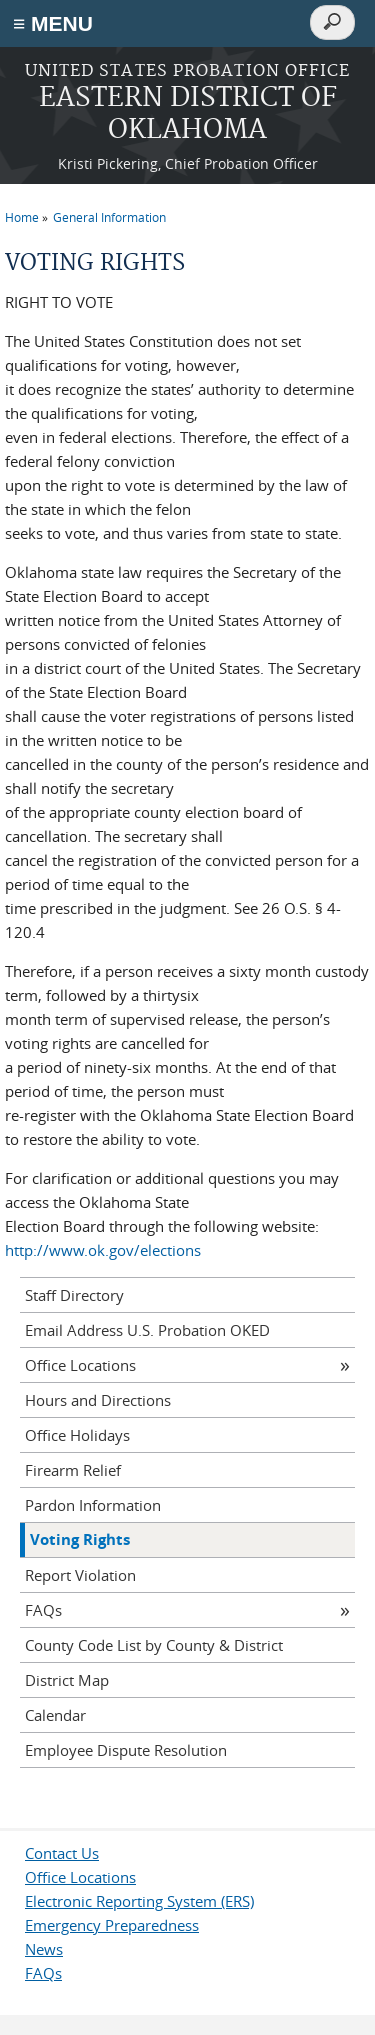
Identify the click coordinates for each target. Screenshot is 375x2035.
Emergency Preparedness (112, 1925)
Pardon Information (93, 1505)
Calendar (55, 1715)
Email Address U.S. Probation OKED (147, 1330)
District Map (67, 1680)
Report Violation (80, 1575)
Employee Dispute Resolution (126, 1750)
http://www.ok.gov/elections (103, 1250)
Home (22, 217)
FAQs (43, 1610)
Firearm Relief (73, 1470)
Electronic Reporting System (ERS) (139, 1901)
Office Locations (80, 1365)
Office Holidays (77, 1435)
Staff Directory (74, 1295)
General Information (109, 217)
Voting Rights (80, 1539)
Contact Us (62, 1853)
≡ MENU (53, 23)
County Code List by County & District (154, 1645)
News (44, 1949)
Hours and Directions (98, 1400)
